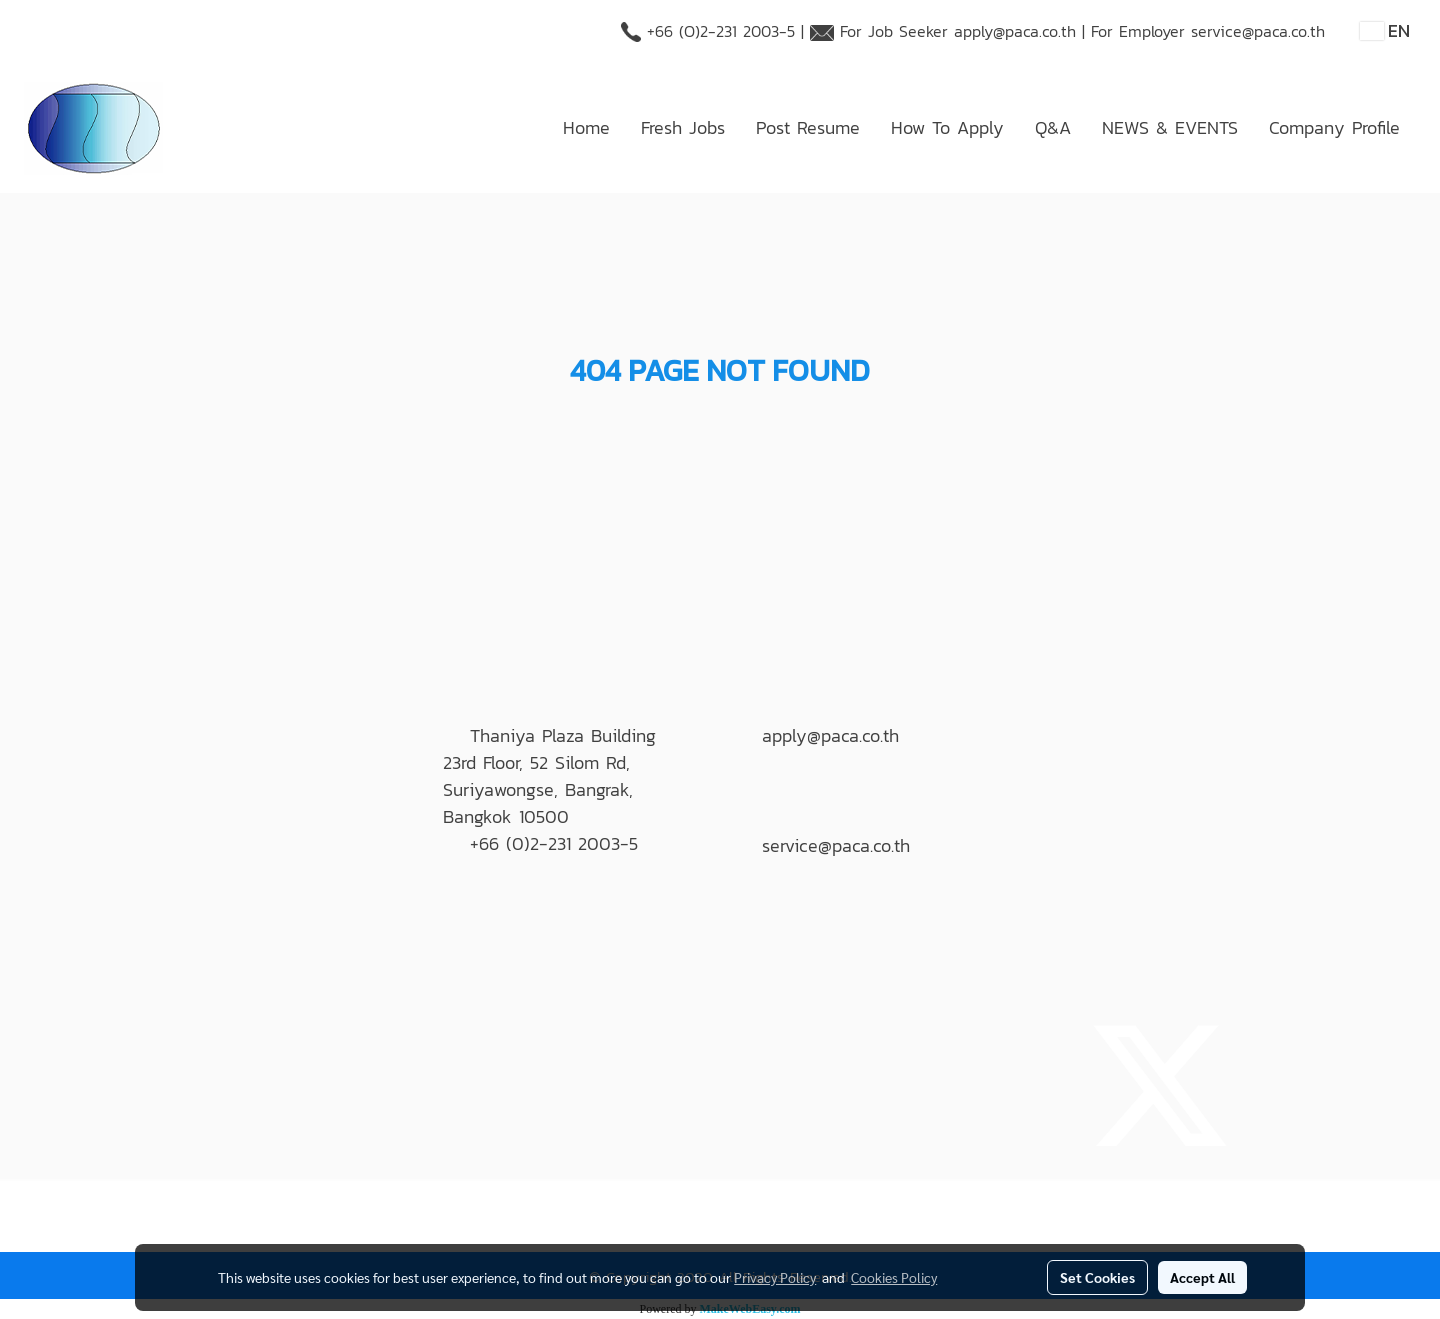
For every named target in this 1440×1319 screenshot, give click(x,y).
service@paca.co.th (1258, 31)
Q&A (1053, 127)
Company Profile (1334, 127)
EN (1385, 30)
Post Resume (808, 127)
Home (586, 127)
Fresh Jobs (683, 127)
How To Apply (947, 127)
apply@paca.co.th (1015, 31)
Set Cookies (1097, 1277)
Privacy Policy (775, 1277)
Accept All (1202, 1277)
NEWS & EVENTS (1170, 127)
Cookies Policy (894, 1277)
